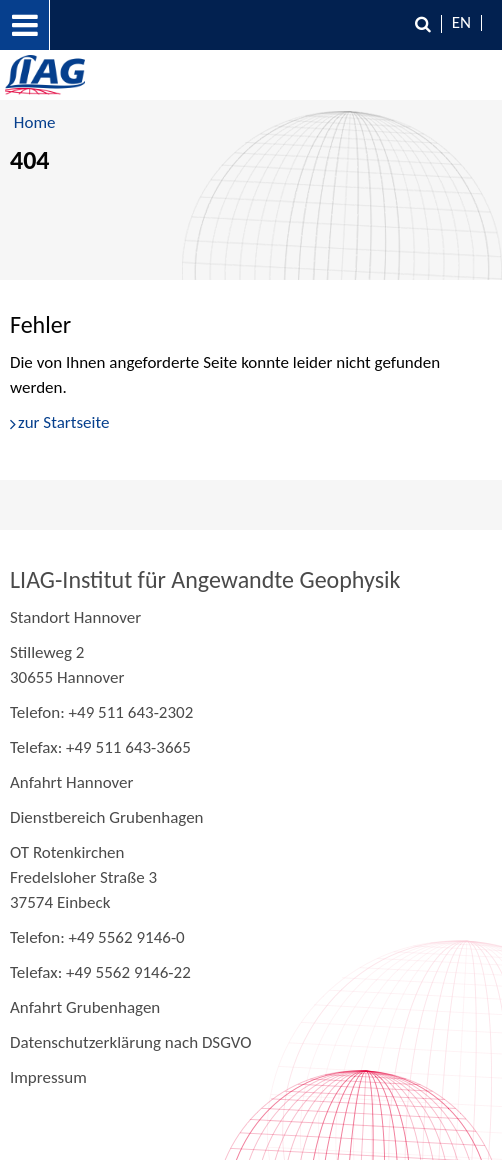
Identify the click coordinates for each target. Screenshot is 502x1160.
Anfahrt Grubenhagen (85, 1007)
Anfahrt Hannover (71, 782)
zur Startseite (63, 422)
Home (35, 122)
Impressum (48, 1077)
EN (461, 22)
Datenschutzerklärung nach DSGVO (131, 1042)
